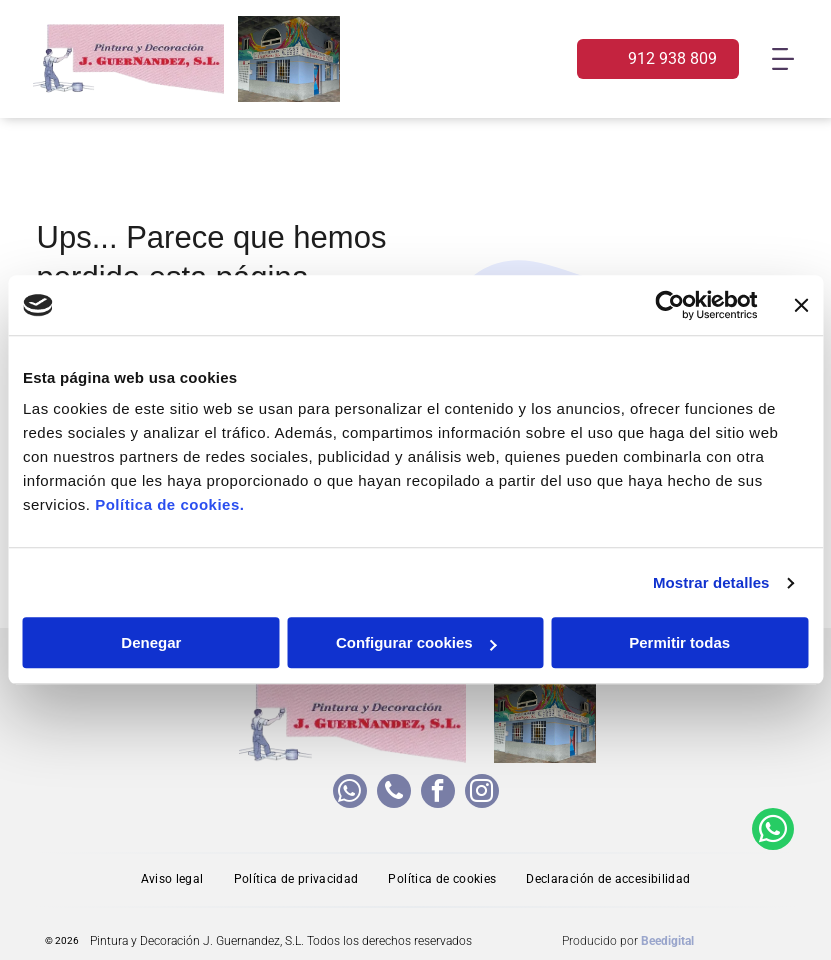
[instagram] (482, 793)
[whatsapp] (350, 793)
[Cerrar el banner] (801, 305)
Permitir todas (679, 643)
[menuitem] (172, 879)
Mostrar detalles (711, 582)
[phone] (394, 793)
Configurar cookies (416, 643)
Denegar (151, 643)
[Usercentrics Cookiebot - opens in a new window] (669, 305)
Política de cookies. (169, 505)
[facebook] (438, 793)
